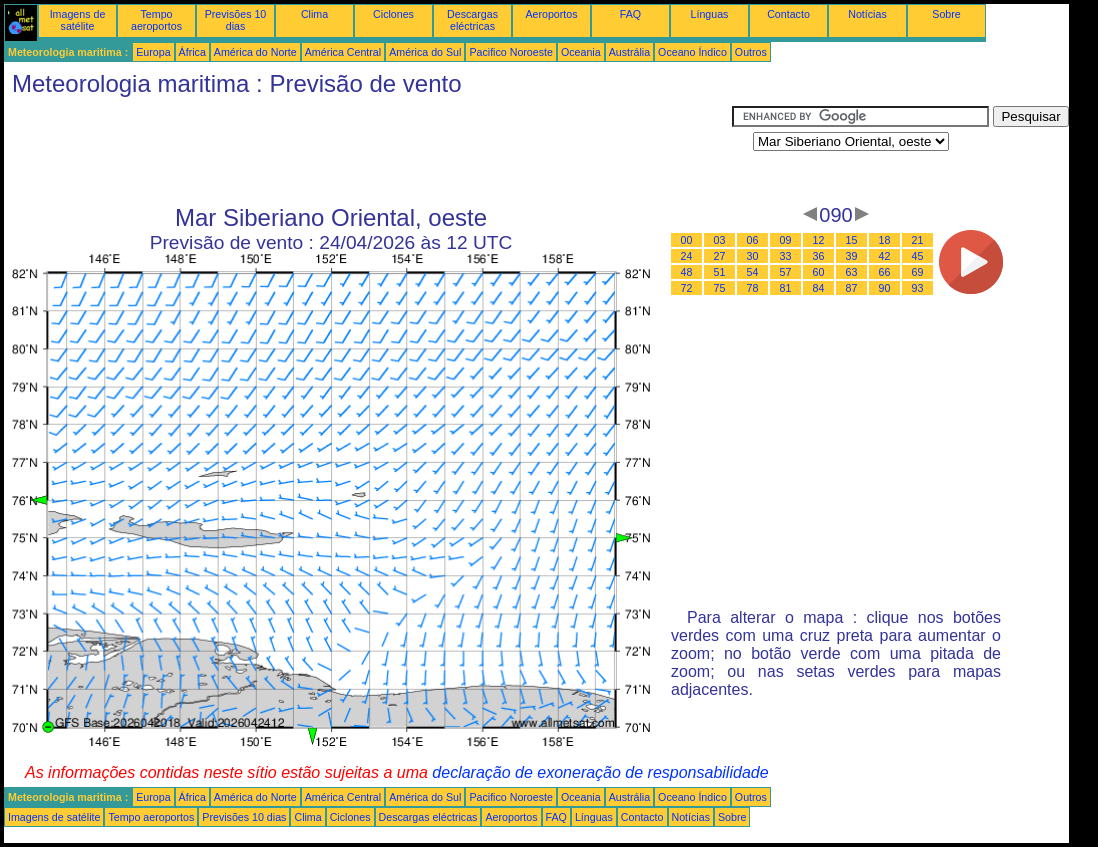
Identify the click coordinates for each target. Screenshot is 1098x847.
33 (786, 256)
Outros (751, 52)
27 (720, 256)
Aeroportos (551, 14)
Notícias (867, 14)
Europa (153, 52)
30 (753, 256)
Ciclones (393, 14)
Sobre (946, 14)
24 (687, 256)
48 (687, 272)
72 (687, 288)
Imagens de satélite (78, 20)
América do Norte (255, 52)
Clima (314, 14)
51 (720, 272)
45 (918, 256)
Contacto (788, 14)
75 (720, 288)
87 (852, 288)
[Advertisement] (368, 151)
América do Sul (425, 52)
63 (852, 272)
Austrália (629, 52)
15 (852, 240)
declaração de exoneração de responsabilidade (600, 772)
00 (687, 240)
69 (918, 272)
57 (786, 272)
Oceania (581, 52)
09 (786, 240)
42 (885, 256)
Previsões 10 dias (236, 20)
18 (885, 240)
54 (753, 272)
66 (885, 272)
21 (918, 240)
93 (918, 288)
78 (753, 288)
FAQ (630, 14)
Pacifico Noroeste (511, 52)
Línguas (710, 14)
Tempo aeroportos (156, 20)
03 (720, 240)
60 (819, 272)
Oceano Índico (692, 52)
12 (819, 240)
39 (852, 256)
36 (819, 256)
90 (885, 288)
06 (753, 240)
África (192, 52)
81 (786, 288)
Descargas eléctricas (472, 20)
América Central (343, 52)
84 (819, 288)
